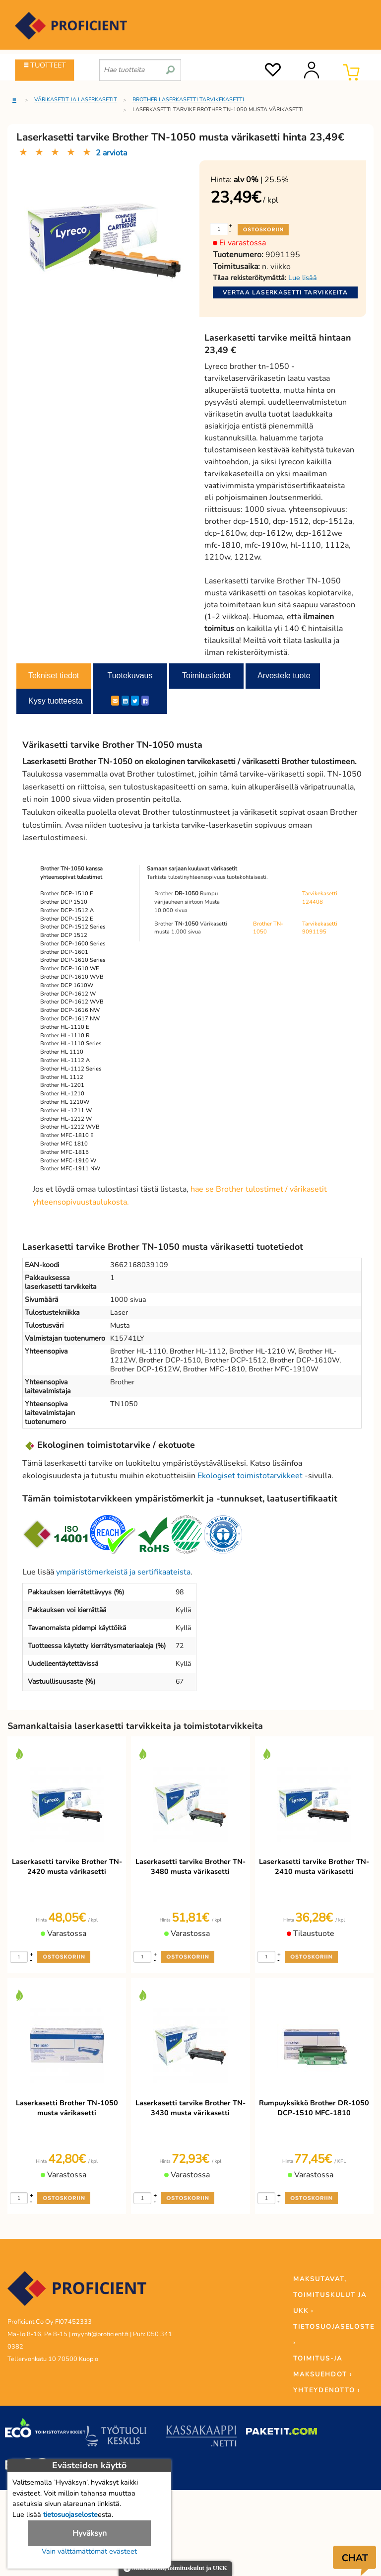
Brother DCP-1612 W (68, 994)
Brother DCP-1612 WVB (72, 1001)
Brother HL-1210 (62, 1093)
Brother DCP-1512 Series (72, 926)
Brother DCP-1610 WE (69, 968)
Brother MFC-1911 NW (70, 1168)
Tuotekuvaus (129, 675)
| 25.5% (261, 179)
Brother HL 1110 (61, 1052)
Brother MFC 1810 (64, 1143)
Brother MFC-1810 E (67, 1135)
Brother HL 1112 (61, 1077)
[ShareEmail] (115, 701)
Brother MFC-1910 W (68, 1160)
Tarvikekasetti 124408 (319, 898)
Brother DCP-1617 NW (70, 1018)
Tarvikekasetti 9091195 (319, 928)
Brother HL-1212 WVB (70, 1127)
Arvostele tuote (284, 675)
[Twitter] (135, 701)
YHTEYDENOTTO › (326, 2390)
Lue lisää (302, 278)
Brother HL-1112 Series (70, 1069)
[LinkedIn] (125, 701)
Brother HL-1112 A (65, 1060)
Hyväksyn (89, 2533)
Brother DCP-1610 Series (72, 960)
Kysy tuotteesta (55, 701)
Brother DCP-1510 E (66, 893)
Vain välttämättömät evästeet (89, 2551)
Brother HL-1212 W (66, 1119)
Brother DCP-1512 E (66, 919)
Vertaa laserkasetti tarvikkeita (285, 292)
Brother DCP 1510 (63, 902)
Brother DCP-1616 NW (70, 1010)
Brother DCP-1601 (64, 952)
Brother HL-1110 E (64, 1027)
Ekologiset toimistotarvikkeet (250, 1475)
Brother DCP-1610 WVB (72, 977)
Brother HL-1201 (62, 1085)
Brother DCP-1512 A (67, 910)
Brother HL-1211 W (66, 1110)
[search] (170, 66)
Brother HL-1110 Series (70, 1043)
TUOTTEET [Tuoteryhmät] (45, 65)
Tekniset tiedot (53, 675)
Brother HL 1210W (64, 1102)
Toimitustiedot (206, 675)
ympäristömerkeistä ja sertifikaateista (123, 1572)
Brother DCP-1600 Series (72, 943)
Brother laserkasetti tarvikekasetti (188, 99)
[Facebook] (145, 701)
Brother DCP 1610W (66, 985)
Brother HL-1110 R (64, 1035)
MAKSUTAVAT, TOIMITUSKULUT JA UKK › (330, 2295)
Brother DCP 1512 (63, 935)
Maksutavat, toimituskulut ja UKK (175, 2569)
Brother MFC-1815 (64, 1152)
